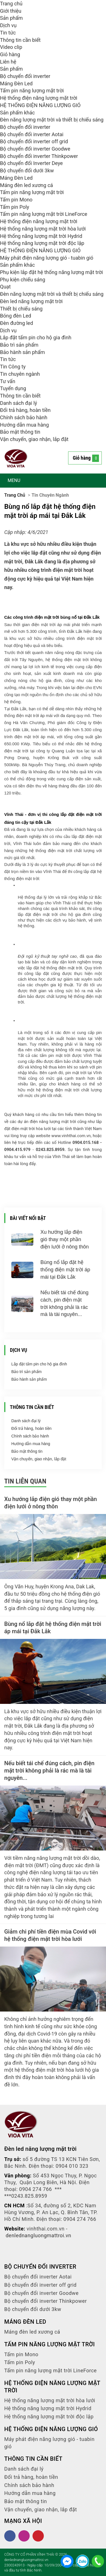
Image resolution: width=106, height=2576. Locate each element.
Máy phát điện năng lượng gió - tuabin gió (46, 258)
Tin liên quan (25, 1481)
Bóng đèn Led (15, 316)
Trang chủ (11, 3)
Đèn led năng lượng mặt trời (31, 301)
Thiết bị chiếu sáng (21, 309)
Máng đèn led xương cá (26, 185)
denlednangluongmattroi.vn (38, 2235)
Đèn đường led (16, 323)
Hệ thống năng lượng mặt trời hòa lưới (43, 229)
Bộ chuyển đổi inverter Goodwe (35, 149)
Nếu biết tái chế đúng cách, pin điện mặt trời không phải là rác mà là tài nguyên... (49, 1770)
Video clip (11, 47)
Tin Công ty (12, 367)
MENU (14, 480)
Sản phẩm (11, 18)
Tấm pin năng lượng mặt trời (32, 91)
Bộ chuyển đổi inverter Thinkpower (39, 156)
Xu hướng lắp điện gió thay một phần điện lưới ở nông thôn (64, 1239)
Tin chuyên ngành (20, 374)
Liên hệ (8, 62)
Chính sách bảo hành (23, 417)
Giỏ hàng (10, 54)
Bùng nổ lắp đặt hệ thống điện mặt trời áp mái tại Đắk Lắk (65, 1269)
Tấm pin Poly (14, 207)
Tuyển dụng (13, 388)
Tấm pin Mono (16, 200)
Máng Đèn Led (16, 83)
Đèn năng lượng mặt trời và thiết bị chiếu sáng (51, 120)
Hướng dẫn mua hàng (24, 425)
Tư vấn (7, 381)
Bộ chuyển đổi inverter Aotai (31, 134)
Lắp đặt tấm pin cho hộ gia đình (35, 337)
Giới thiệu (10, 11)
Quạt (5, 287)
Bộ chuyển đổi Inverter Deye (31, 163)
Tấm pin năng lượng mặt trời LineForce (43, 214)
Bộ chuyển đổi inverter (25, 76)
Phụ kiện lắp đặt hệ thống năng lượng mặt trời (51, 272)
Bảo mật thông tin (20, 432)
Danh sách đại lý (18, 403)
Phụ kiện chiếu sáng (22, 280)
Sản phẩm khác (17, 113)
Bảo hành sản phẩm (22, 352)
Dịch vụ (8, 25)
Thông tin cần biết (20, 40)
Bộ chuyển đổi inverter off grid (34, 141)
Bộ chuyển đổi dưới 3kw (27, 170)
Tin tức (8, 33)
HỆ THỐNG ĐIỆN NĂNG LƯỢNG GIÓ (40, 105)
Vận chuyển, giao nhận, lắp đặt (34, 439)
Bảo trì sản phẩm (19, 345)
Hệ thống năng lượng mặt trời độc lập (42, 243)
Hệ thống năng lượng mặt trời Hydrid (41, 236)
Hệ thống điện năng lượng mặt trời (38, 98)
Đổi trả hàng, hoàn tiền (25, 410)
